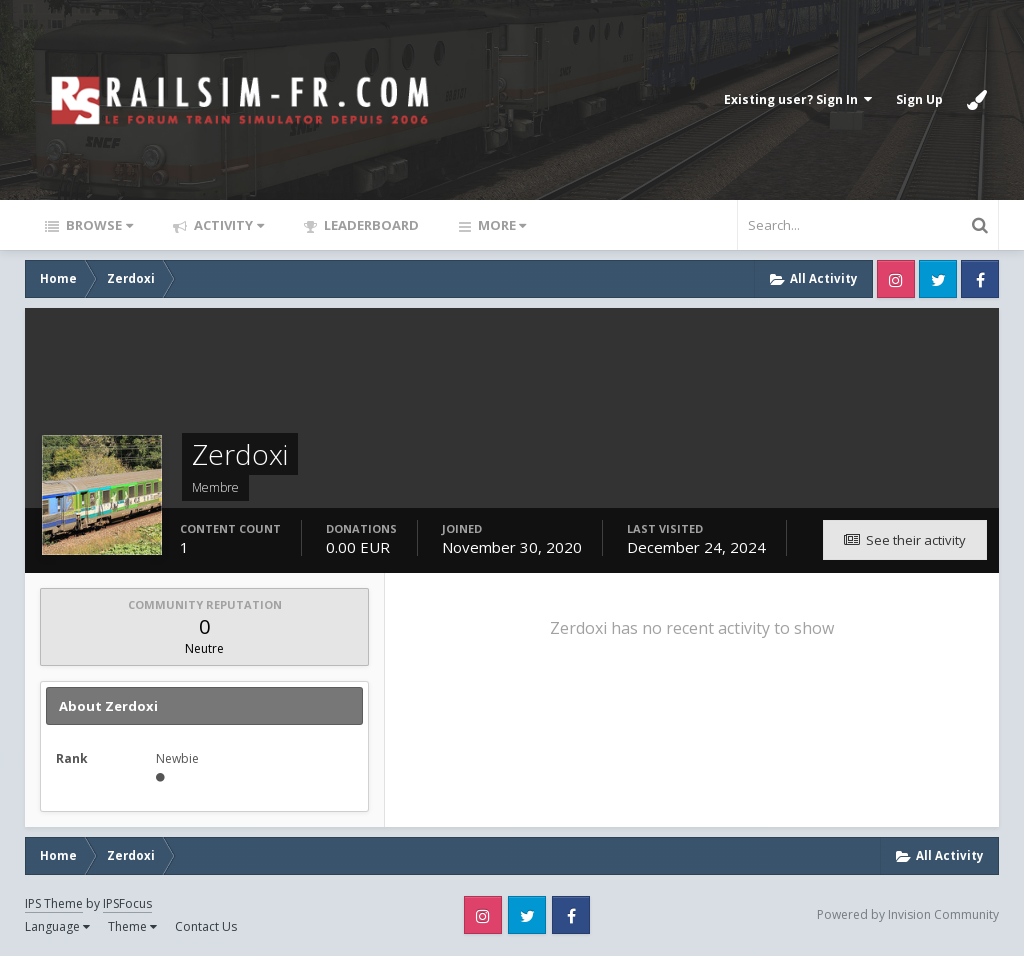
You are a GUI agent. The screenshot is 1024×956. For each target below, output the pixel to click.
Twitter (938, 279)
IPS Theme (54, 903)
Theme (132, 926)
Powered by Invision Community (908, 914)
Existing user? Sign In (798, 99)
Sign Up (919, 99)
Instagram (896, 279)
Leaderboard (370, 225)
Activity (227, 225)
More (500, 225)
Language (57, 926)
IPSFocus (127, 903)
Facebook (980, 279)
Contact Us (206, 926)
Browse (98, 225)
